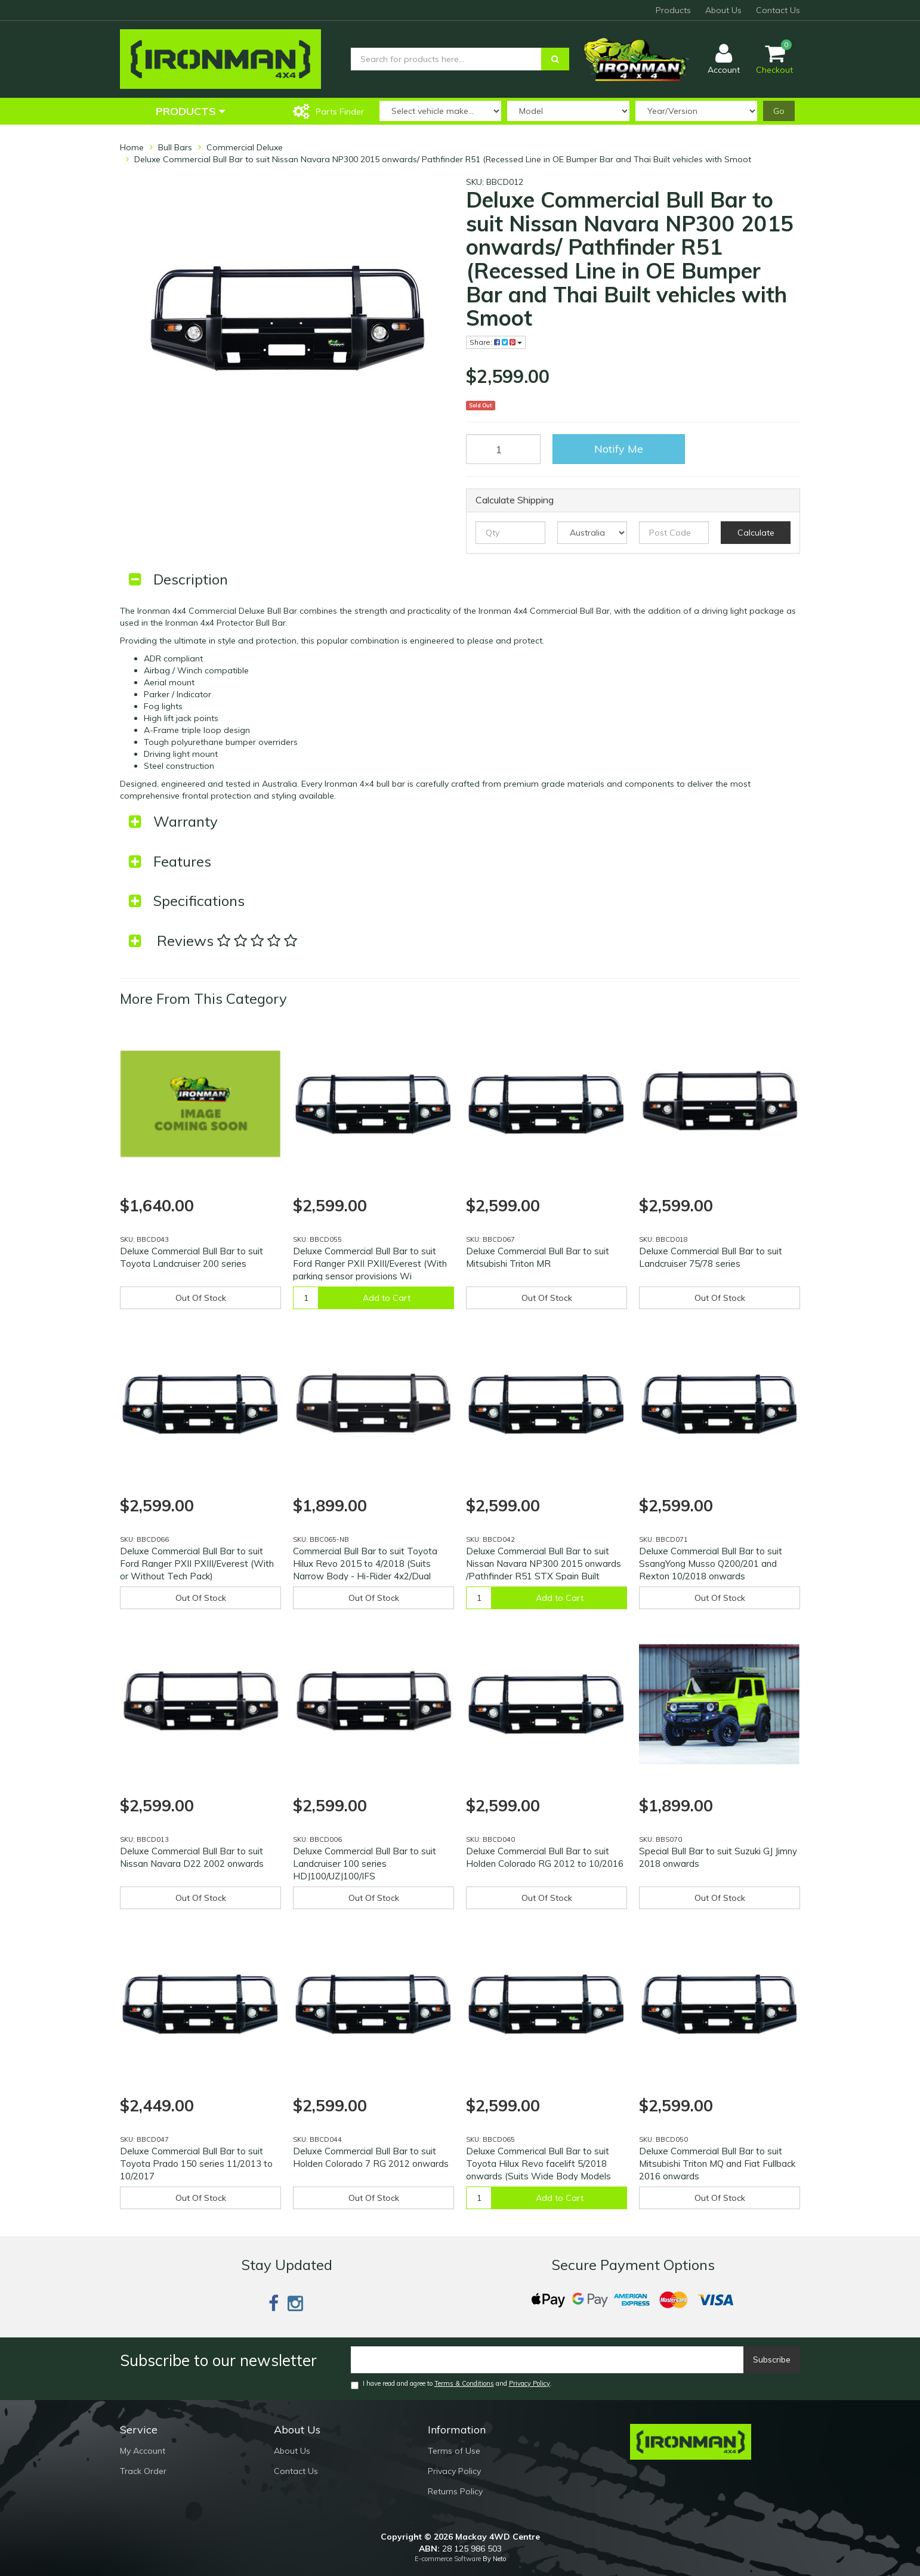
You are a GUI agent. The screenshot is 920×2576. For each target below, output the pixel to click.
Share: (496, 342)
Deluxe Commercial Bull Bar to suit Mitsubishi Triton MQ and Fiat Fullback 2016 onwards (717, 2163)
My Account (142, 2450)
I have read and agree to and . (451, 2384)
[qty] (510, 532)
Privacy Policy (529, 2383)
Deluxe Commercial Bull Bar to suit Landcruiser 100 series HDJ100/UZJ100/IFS (364, 1863)
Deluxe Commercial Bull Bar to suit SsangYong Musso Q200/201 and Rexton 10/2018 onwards (710, 1563)
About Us (723, 10)
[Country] (592, 532)
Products (673, 10)
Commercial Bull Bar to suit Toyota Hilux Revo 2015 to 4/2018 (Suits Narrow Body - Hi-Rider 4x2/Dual (365, 1563)
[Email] (547, 2359)
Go (779, 111)
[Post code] (674, 532)
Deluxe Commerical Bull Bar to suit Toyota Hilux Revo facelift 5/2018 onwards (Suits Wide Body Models (538, 2163)
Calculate (755, 532)
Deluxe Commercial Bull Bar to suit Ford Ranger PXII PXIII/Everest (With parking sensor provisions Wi (370, 1263)
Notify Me (618, 449)
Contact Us (778, 10)
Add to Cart (386, 1297)
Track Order (143, 2471)
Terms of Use (454, 2450)
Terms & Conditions (464, 2383)
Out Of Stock (200, 1297)
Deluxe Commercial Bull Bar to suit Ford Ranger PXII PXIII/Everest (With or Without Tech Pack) (197, 1563)
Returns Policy (455, 2491)
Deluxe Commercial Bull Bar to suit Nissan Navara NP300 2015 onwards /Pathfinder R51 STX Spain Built (543, 1563)
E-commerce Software (448, 2559)
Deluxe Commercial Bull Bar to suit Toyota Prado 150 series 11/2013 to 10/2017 (196, 2163)
